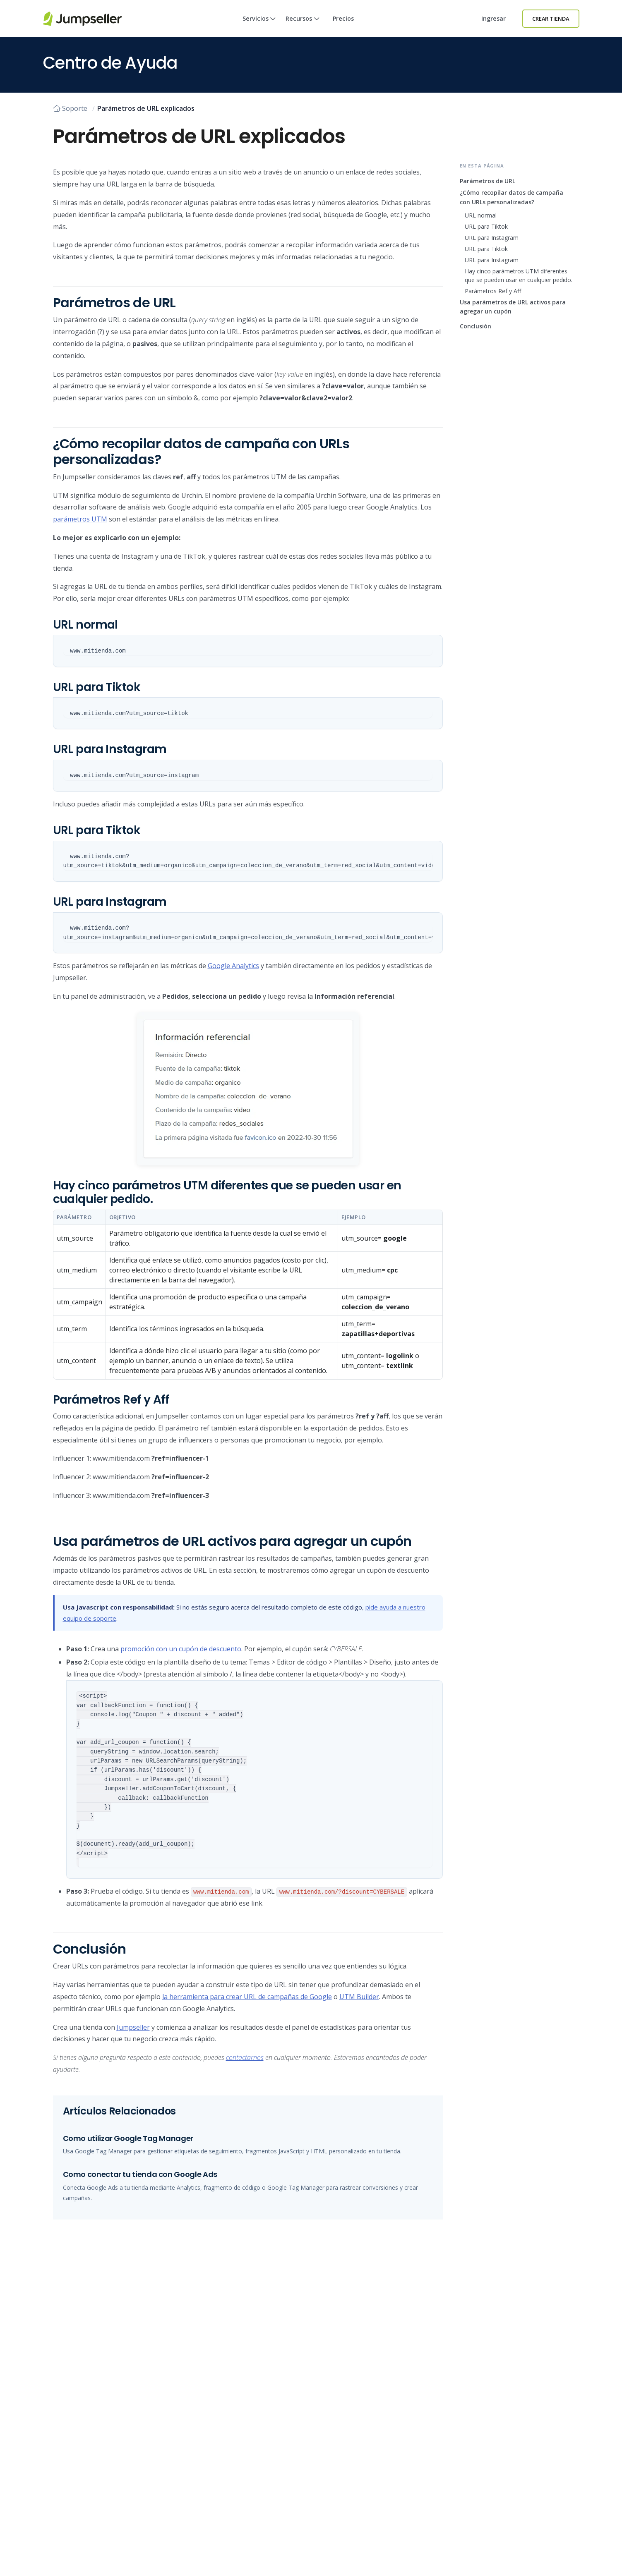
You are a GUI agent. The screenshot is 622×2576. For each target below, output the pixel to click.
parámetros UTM (80, 519)
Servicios (259, 25)
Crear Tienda (550, 18)
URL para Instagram (492, 238)
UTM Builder (359, 1996)
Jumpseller (133, 2027)
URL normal (481, 215)
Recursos (302, 25)
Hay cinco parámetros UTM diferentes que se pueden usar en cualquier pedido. (518, 275)
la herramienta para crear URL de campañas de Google (247, 1996)
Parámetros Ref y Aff (493, 291)
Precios (343, 18)
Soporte (70, 108)
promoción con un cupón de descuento (180, 1648)
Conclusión (475, 326)
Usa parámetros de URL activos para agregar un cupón (513, 306)
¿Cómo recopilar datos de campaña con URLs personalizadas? (511, 197)
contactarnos (245, 2057)
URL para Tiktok (486, 226)
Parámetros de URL (487, 181)
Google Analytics (233, 965)
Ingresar (493, 18)
